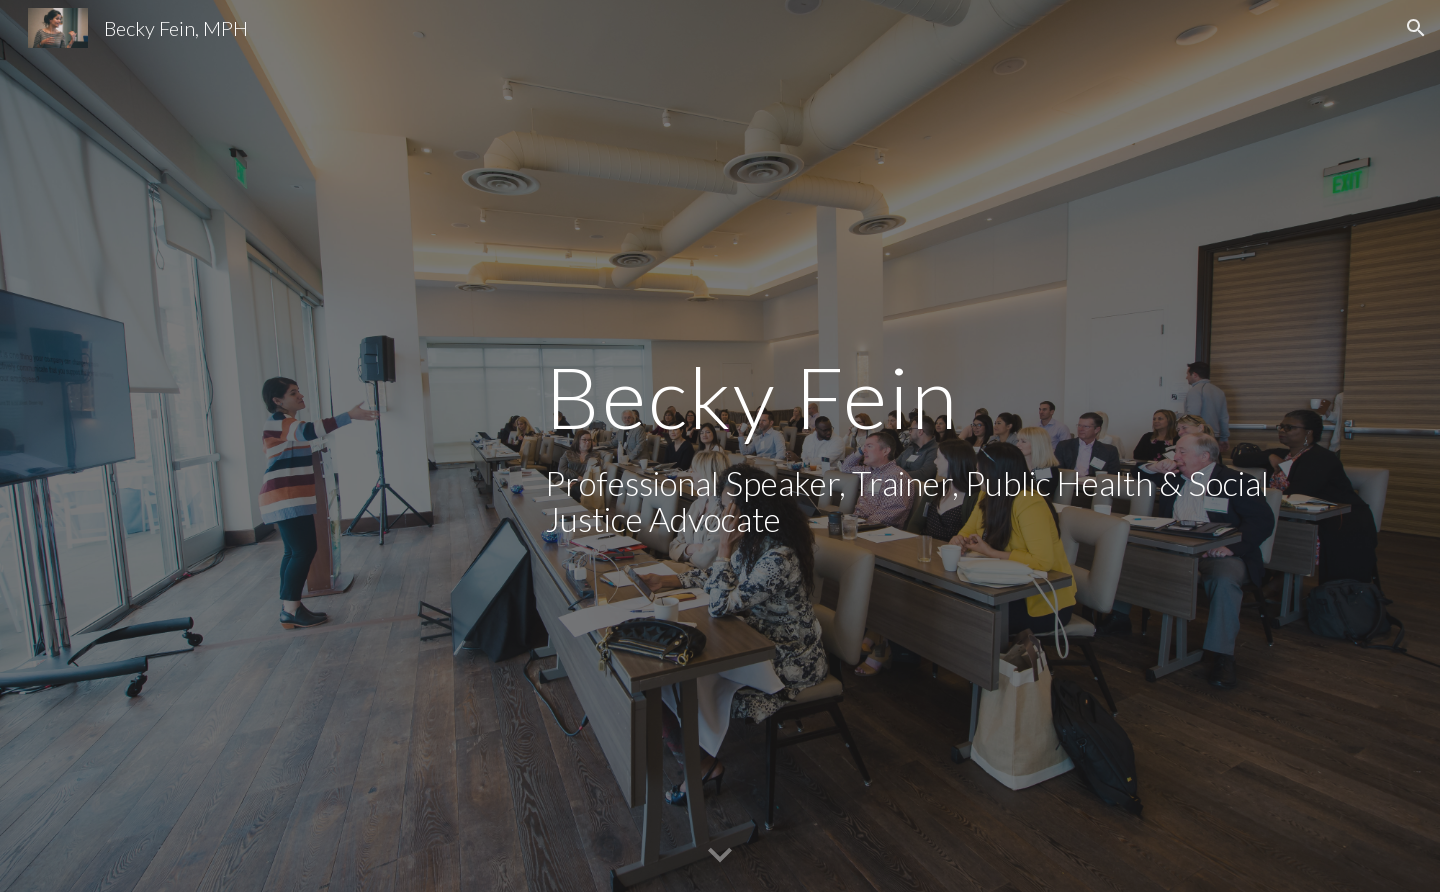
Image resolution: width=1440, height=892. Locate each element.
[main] (917, 446)
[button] (1416, 28)
